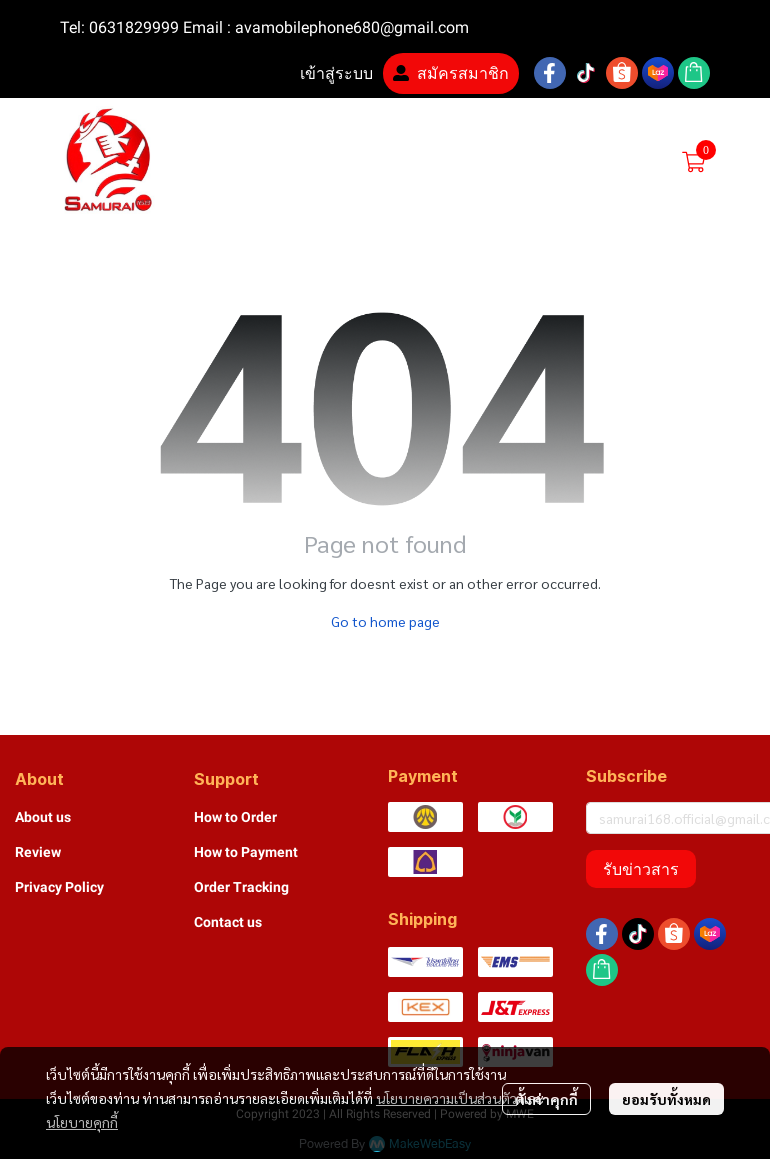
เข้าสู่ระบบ (324, 73)
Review (38, 852)
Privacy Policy (59, 887)
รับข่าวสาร (641, 869)
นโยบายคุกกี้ (82, 1122)
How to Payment (246, 852)
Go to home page (385, 621)
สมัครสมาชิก (451, 73)
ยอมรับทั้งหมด (666, 1099)
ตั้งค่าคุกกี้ (546, 1099)
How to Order (235, 817)
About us (43, 817)
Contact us (228, 922)
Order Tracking (241, 887)
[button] (538, 162)
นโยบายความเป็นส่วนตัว (446, 1098)
